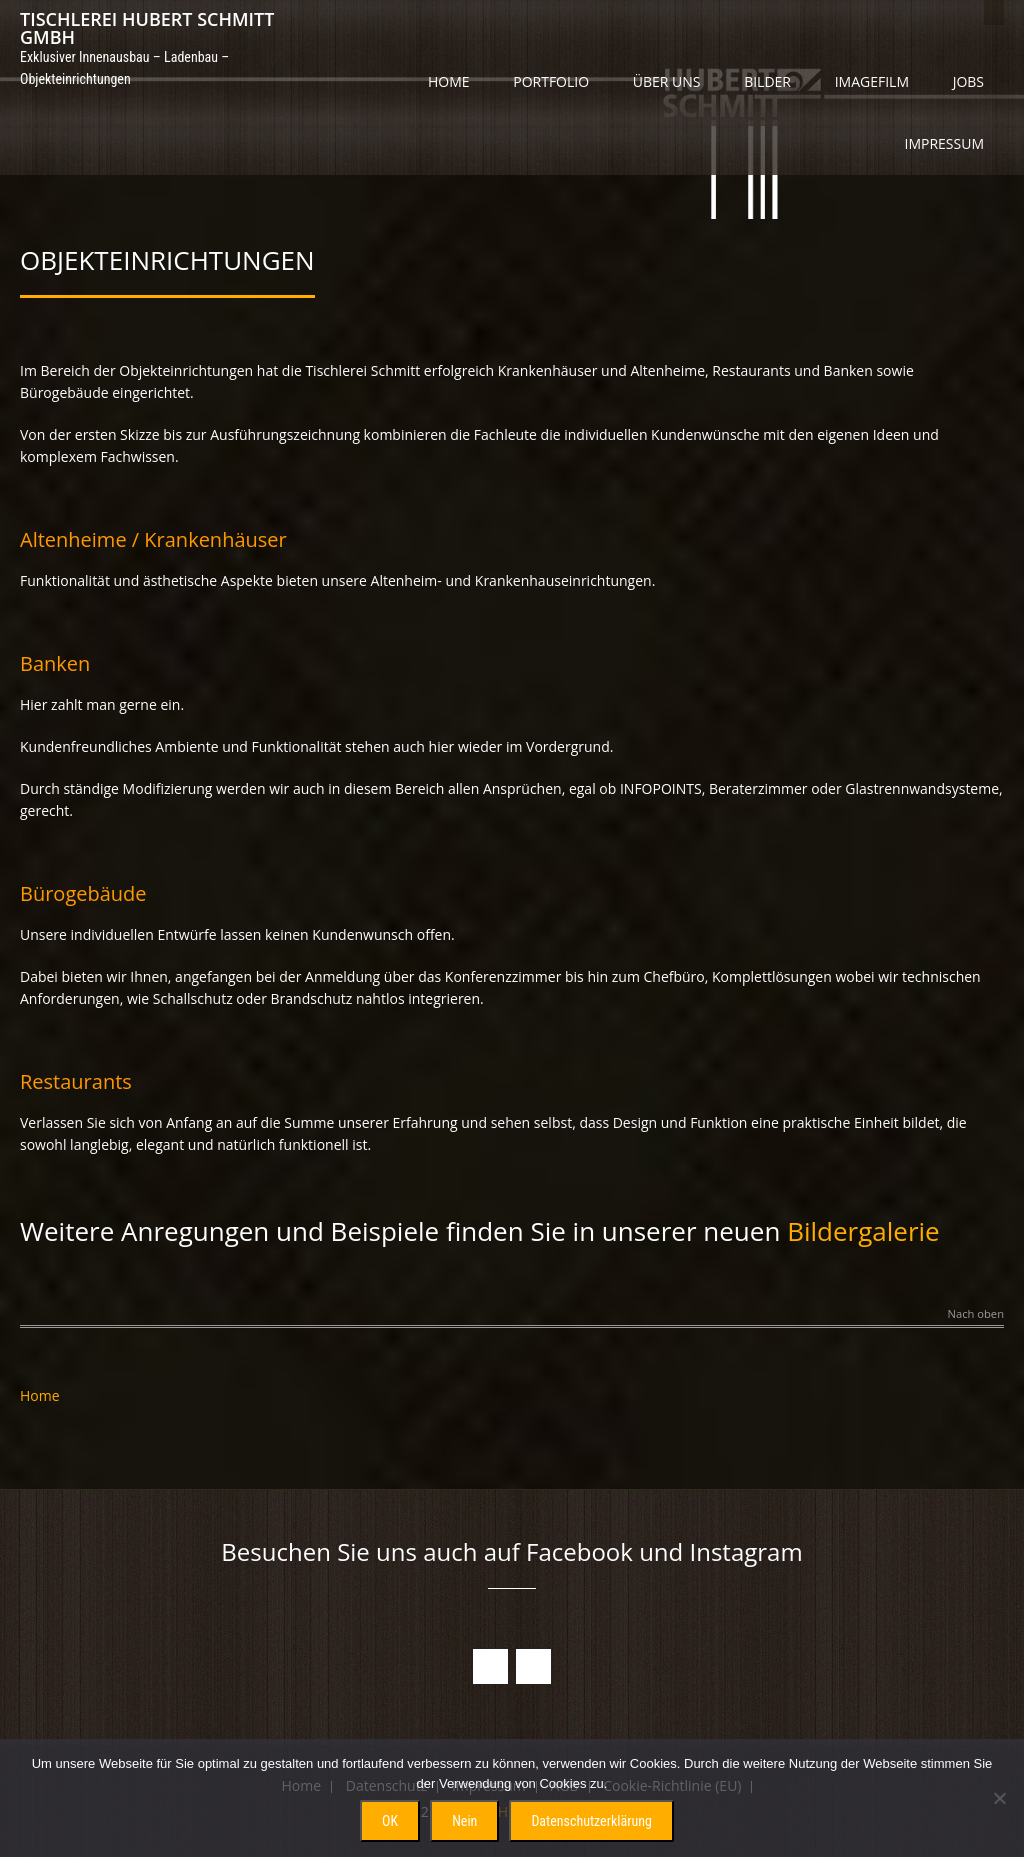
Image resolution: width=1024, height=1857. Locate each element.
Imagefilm (872, 81)
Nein (464, 1821)
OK (390, 1821)
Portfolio (551, 81)
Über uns (667, 81)
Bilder (767, 81)
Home (449, 81)
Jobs (968, 81)
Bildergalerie (863, 1231)
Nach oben (976, 1314)
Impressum (945, 143)
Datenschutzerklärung (591, 1821)
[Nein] (999, 1798)
